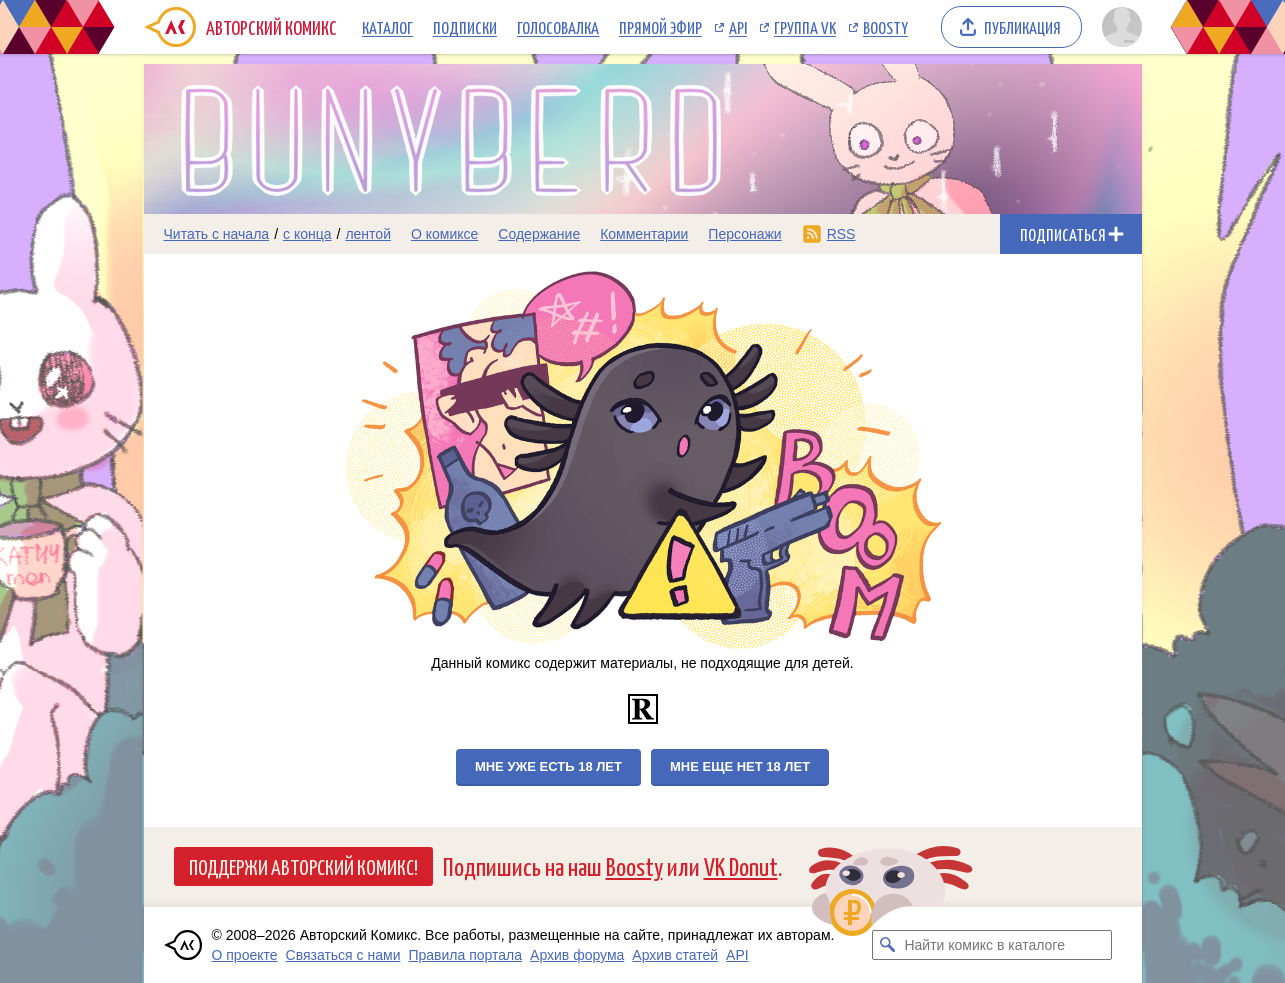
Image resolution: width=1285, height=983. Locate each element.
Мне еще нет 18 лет (740, 766)
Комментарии (644, 234)
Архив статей (675, 955)
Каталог (387, 27)
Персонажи (744, 234)
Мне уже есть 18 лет (548, 766)
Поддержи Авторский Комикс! (303, 866)
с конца (307, 234)
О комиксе (444, 234)
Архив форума (577, 955)
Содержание (539, 234)
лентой (368, 234)
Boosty (885, 27)
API (738, 27)
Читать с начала (217, 234)
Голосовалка (558, 27)
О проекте (245, 955)
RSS (841, 234)
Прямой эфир (660, 27)
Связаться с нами (343, 955)
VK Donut (741, 865)
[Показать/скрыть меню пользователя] (1118, 27)
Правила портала (465, 955)
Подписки (465, 27)
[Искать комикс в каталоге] (887, 945)
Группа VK (805, 27)
